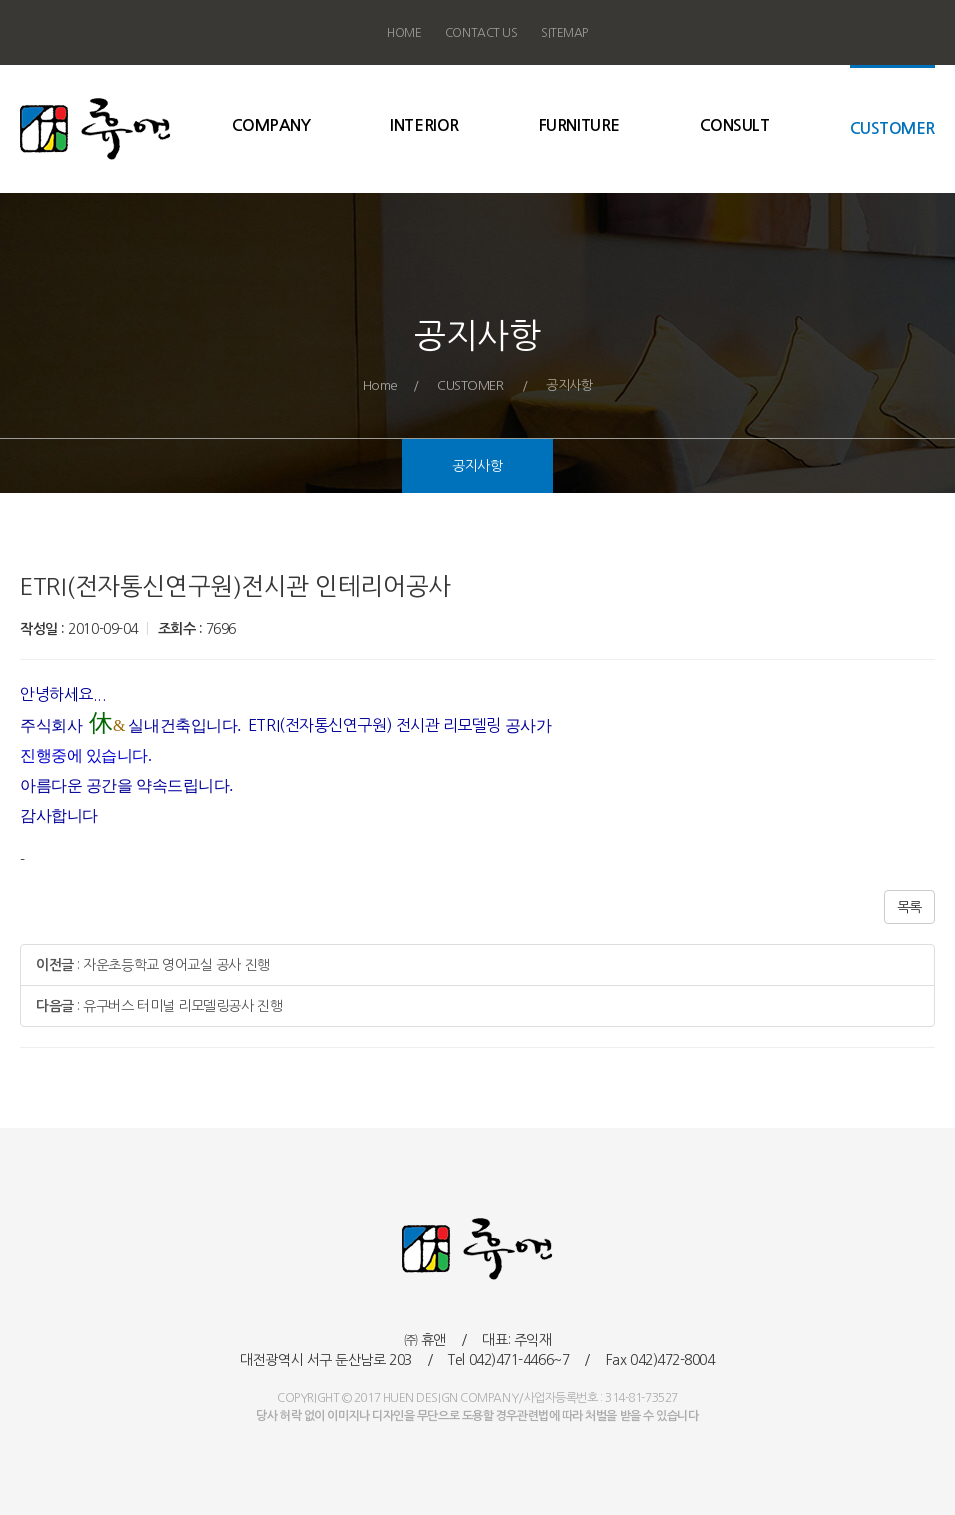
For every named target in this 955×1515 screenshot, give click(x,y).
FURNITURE (579, 124)
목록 (909, 907)
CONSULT (735, 124)
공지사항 (477, 468)
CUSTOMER (892, 127)
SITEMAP (564, 33)
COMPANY (271, 124)
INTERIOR (424, 124)
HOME (404, 33)
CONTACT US (481, 33)
